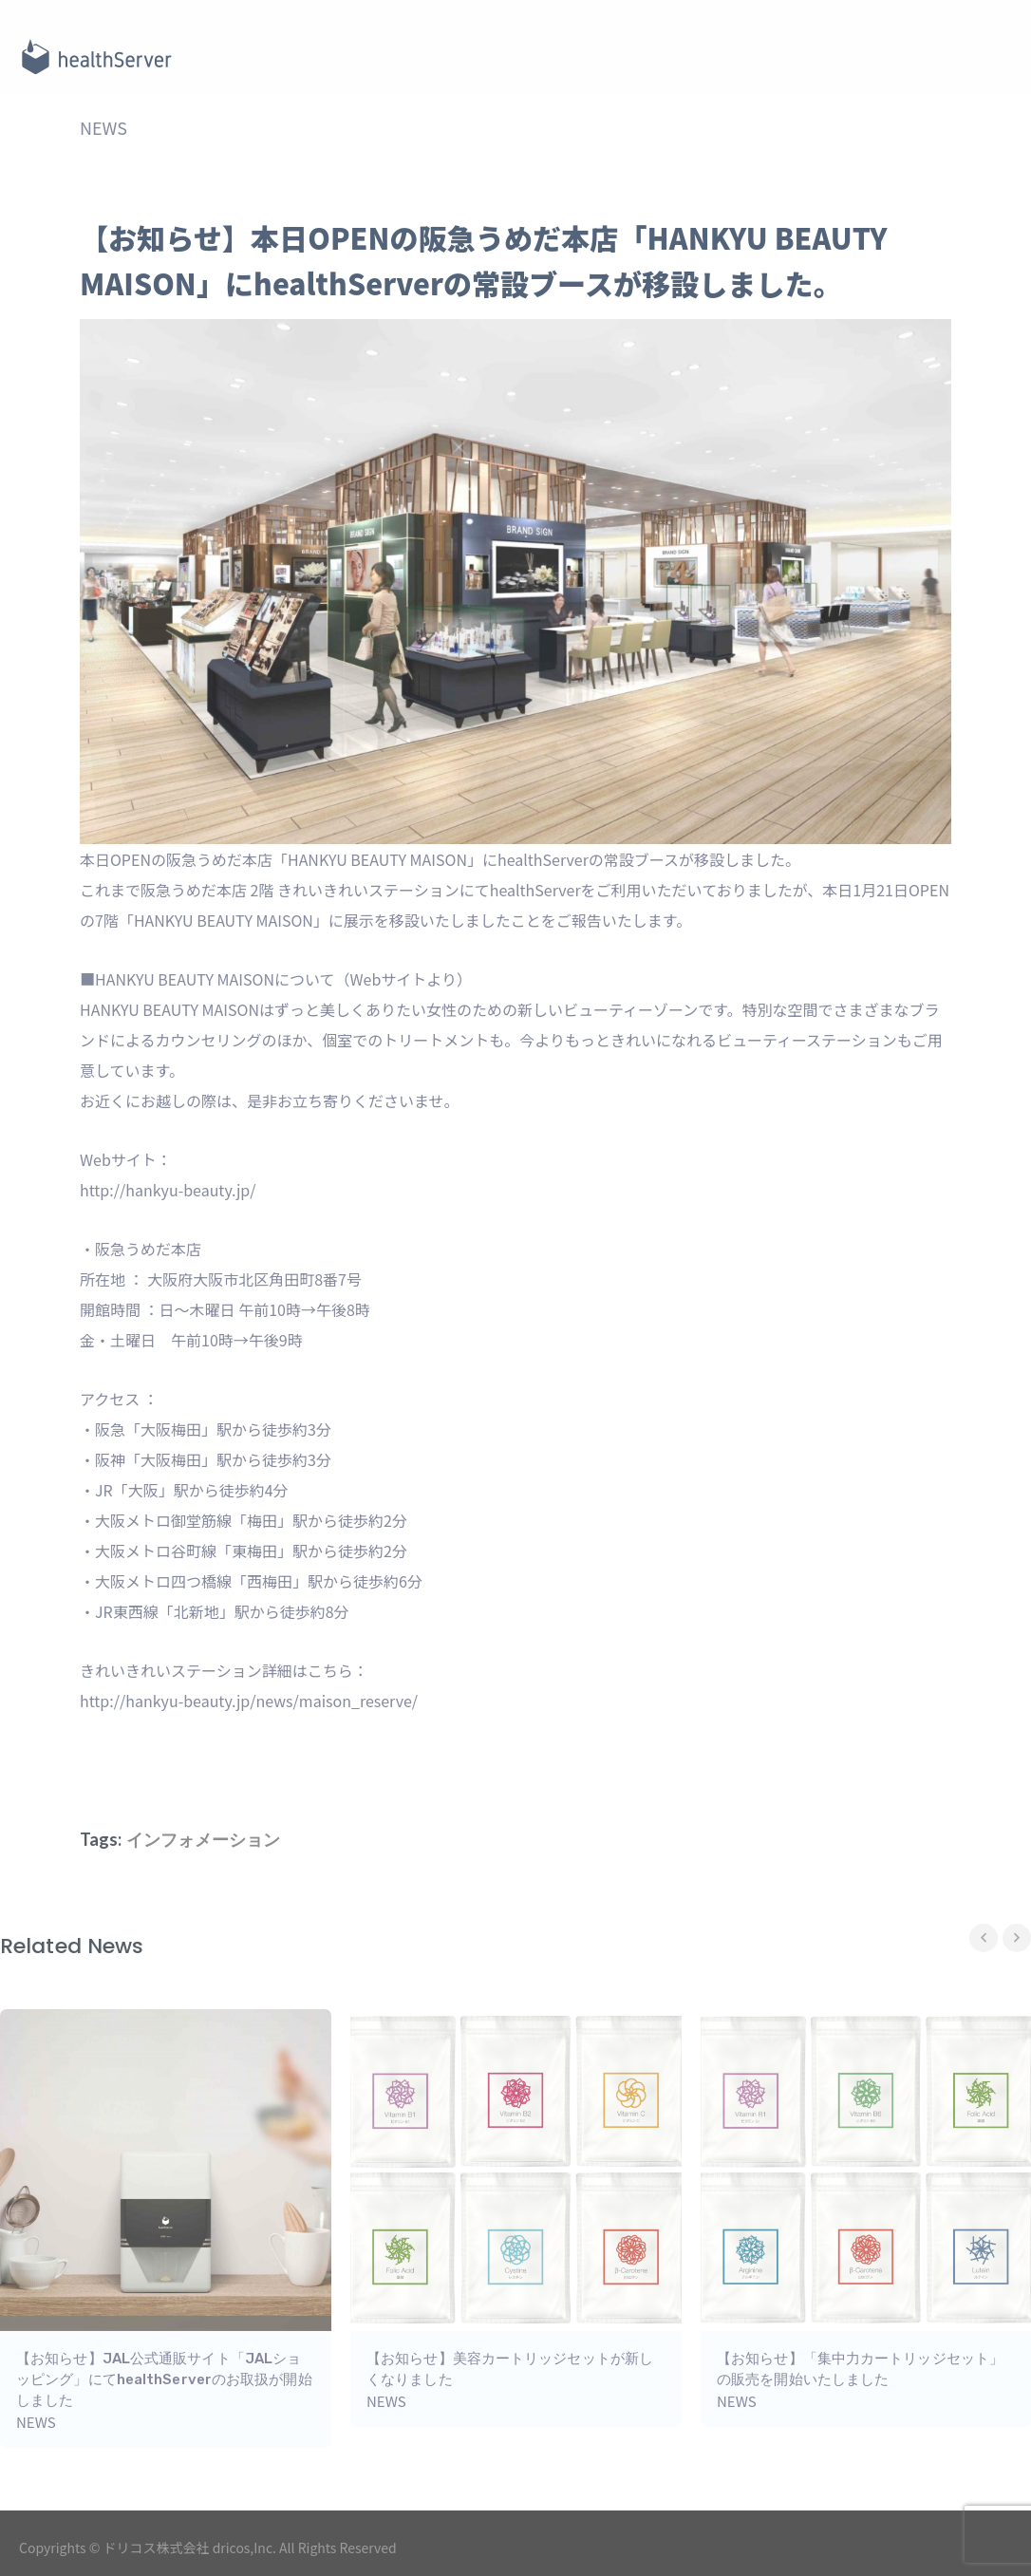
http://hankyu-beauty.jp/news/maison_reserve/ (249, 1700)
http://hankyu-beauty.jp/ (168, 1189)
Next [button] (1017, 1938)
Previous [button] (983, 1938)
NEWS (103, 127)
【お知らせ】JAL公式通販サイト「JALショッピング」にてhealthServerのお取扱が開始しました (164, 2379)
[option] (516, 2218)
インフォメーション (203, 1839)
